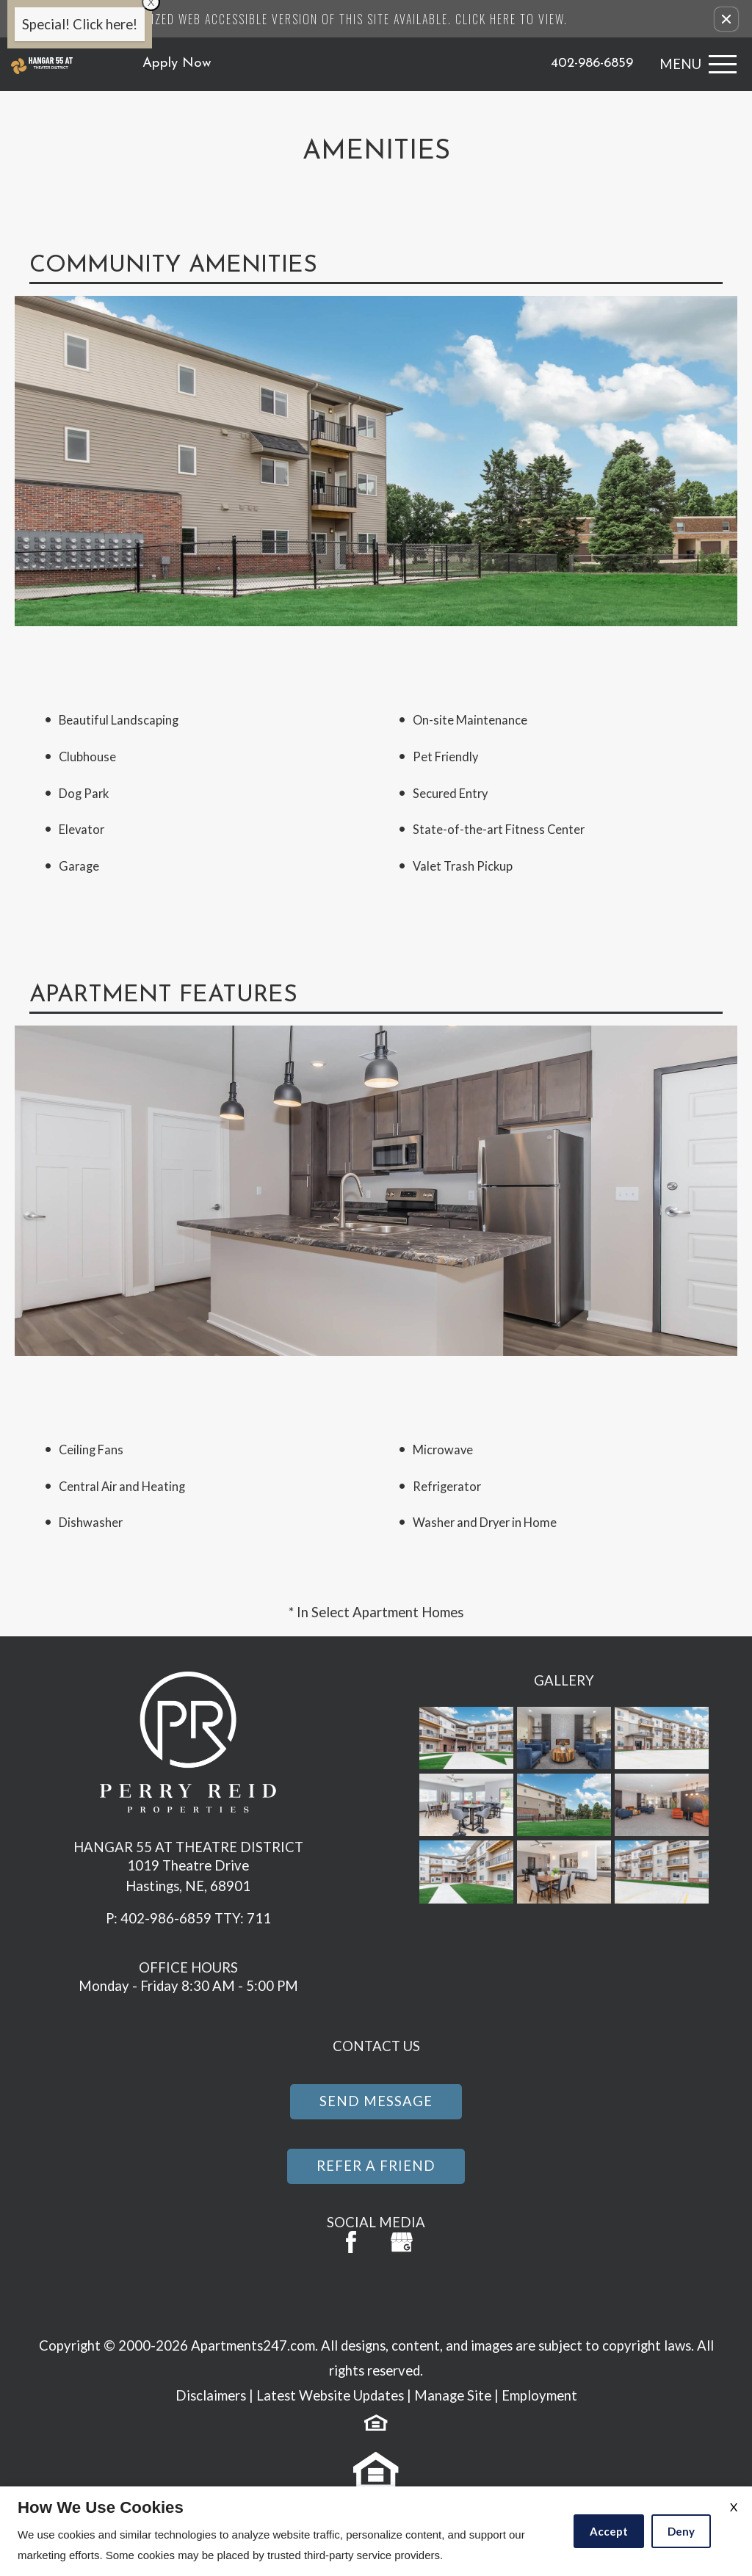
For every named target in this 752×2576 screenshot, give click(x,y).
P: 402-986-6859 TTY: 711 (188, 1918)
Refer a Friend (376, 2166)
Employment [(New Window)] (539, 2395)
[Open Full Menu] (694, 64)
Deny (681, 2531)
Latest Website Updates (330, 2395)
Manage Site (452, 2395)
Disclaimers (211, 2395)
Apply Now (177, 63)
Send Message (376, 2101)
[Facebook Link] (351, 2242)
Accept (609, 2531)
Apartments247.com (253, 2345)
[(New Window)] (402, 2242)
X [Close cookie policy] (733, 2507)
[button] (726, 19)
